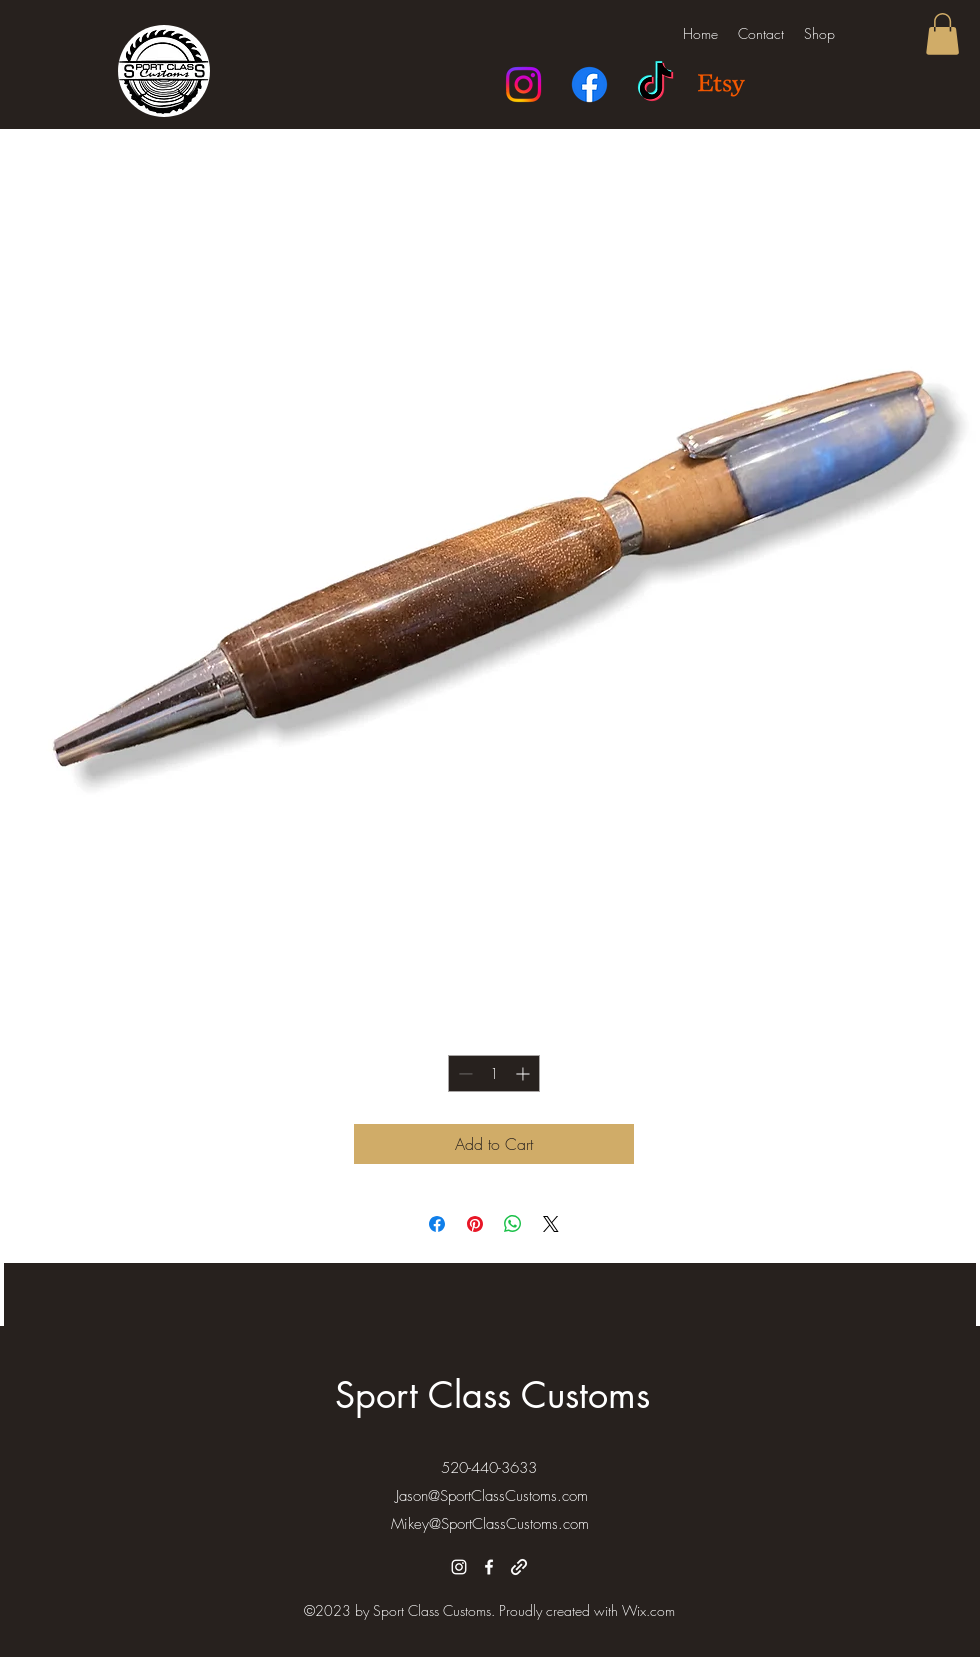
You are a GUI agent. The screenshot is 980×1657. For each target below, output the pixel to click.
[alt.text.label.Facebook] (489, 1567)
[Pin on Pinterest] (475, 1224)
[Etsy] (721, 84)
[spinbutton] (494, 1073)
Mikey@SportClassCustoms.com (490, 1524)
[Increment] (524, 1073)
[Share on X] (551, 1224)
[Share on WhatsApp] (513, 1224)
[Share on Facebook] (437, 1224)
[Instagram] (523, 84)
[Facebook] (589, 84)
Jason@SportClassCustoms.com (492, 1496)
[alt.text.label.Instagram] (459, 1567)
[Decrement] (463, 1073)
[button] (942, 34)
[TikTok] (655, 84)
